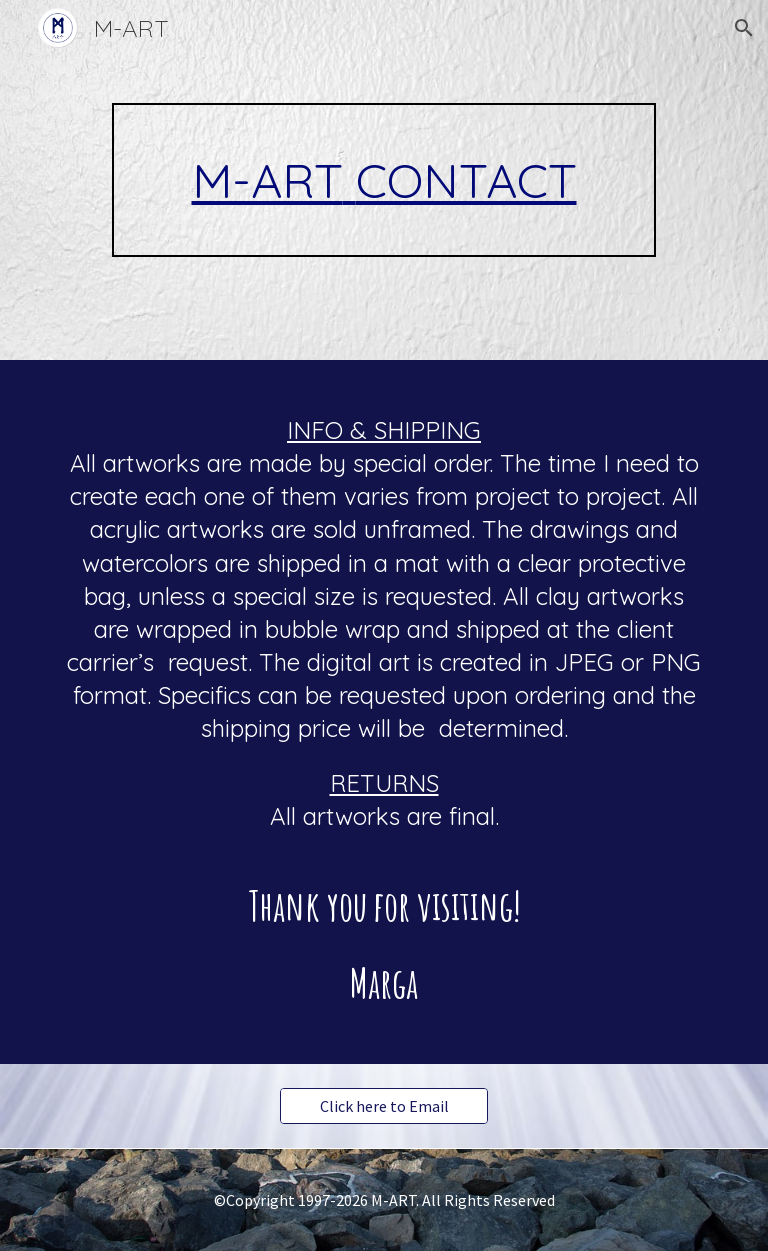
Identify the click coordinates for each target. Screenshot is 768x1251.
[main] (383, 180)
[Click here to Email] (383, 1106)
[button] (744, 28)
